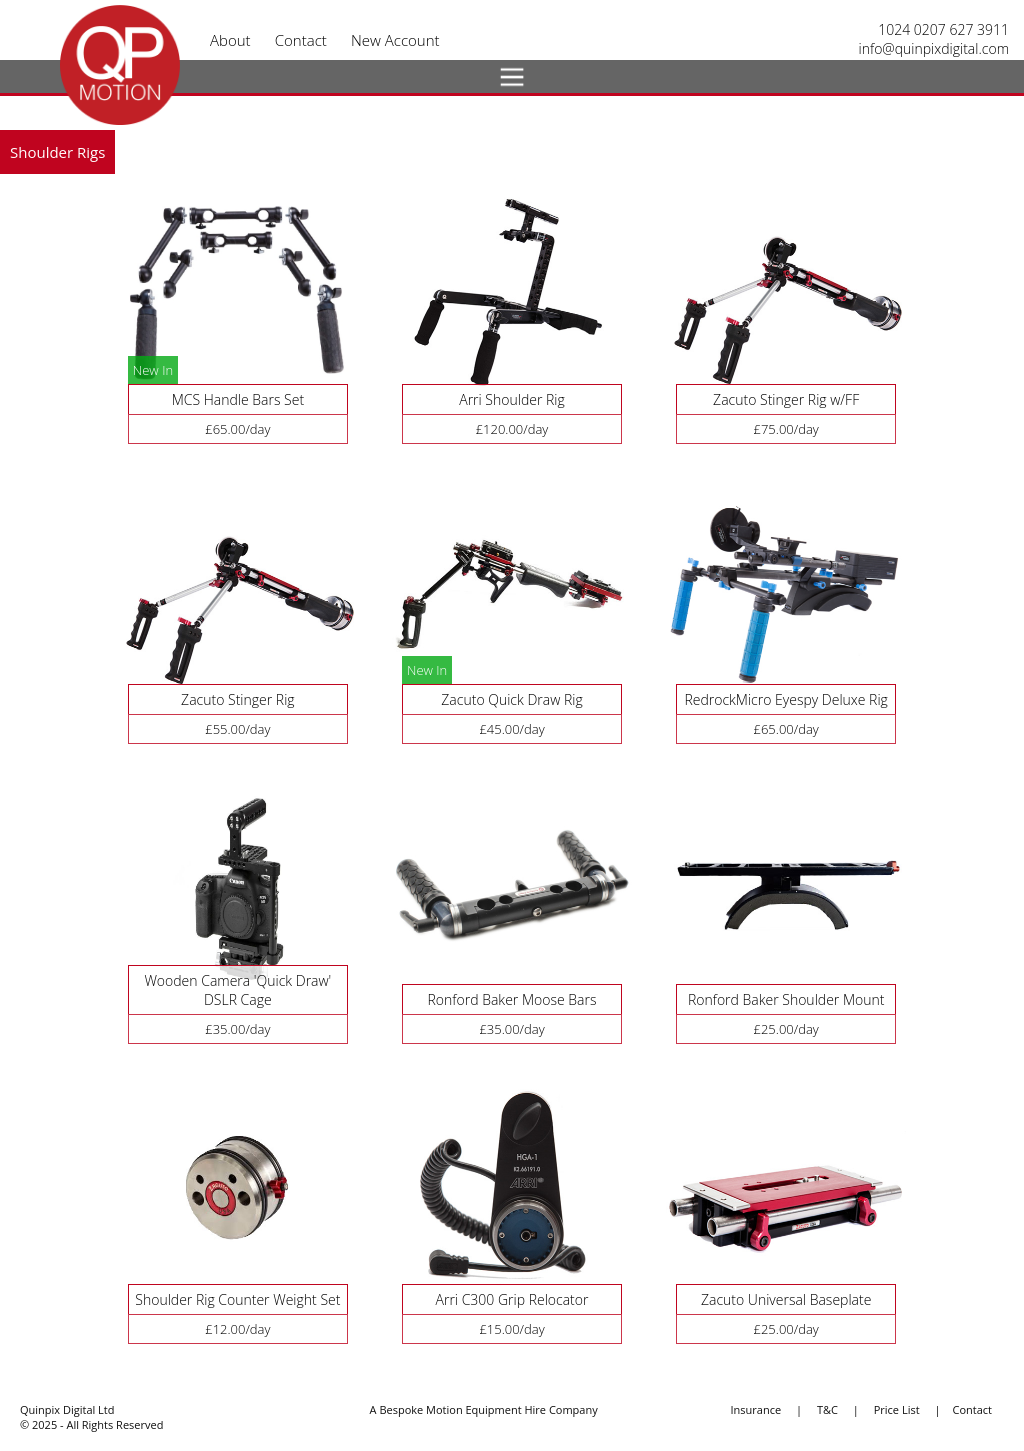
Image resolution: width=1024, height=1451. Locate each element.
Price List (897, 1409)
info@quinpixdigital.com (934, 48)
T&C (827, 1409)
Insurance (756, 1409)
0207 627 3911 (961, 29)
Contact (972, 1409)
